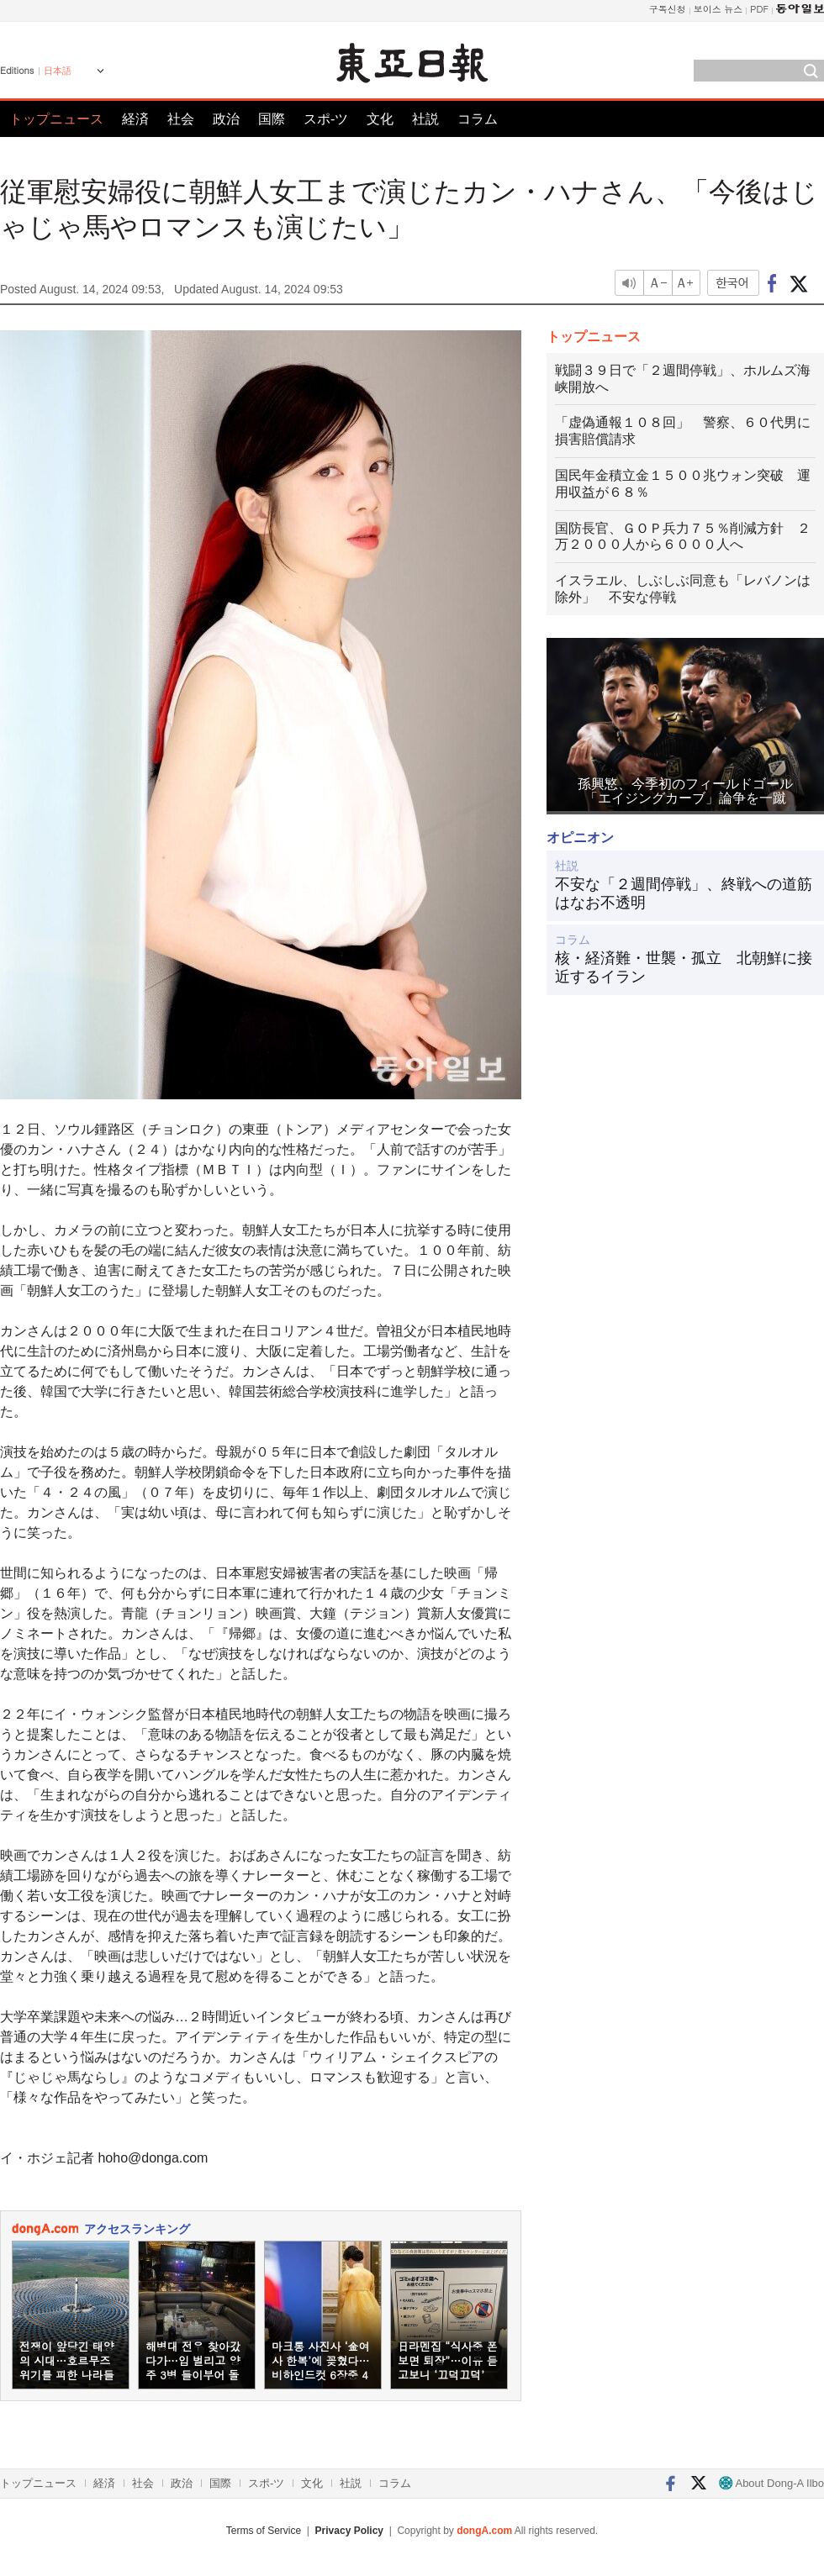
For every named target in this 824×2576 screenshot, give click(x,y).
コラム (477, 119)
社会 (180, 119)
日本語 (57, 71)
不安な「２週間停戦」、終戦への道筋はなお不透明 (683, 893)
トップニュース (56, 119)
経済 (135, 119)
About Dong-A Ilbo (771, 2483)
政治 (226, 119)
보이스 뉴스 (718, 9)
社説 (425, 119)
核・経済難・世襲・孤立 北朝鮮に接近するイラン (683, 967)
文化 (380, 119)
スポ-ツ (326, 119)
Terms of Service (263, 2530)
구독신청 (667, 9)
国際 (271, 119)
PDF (759, 9)
